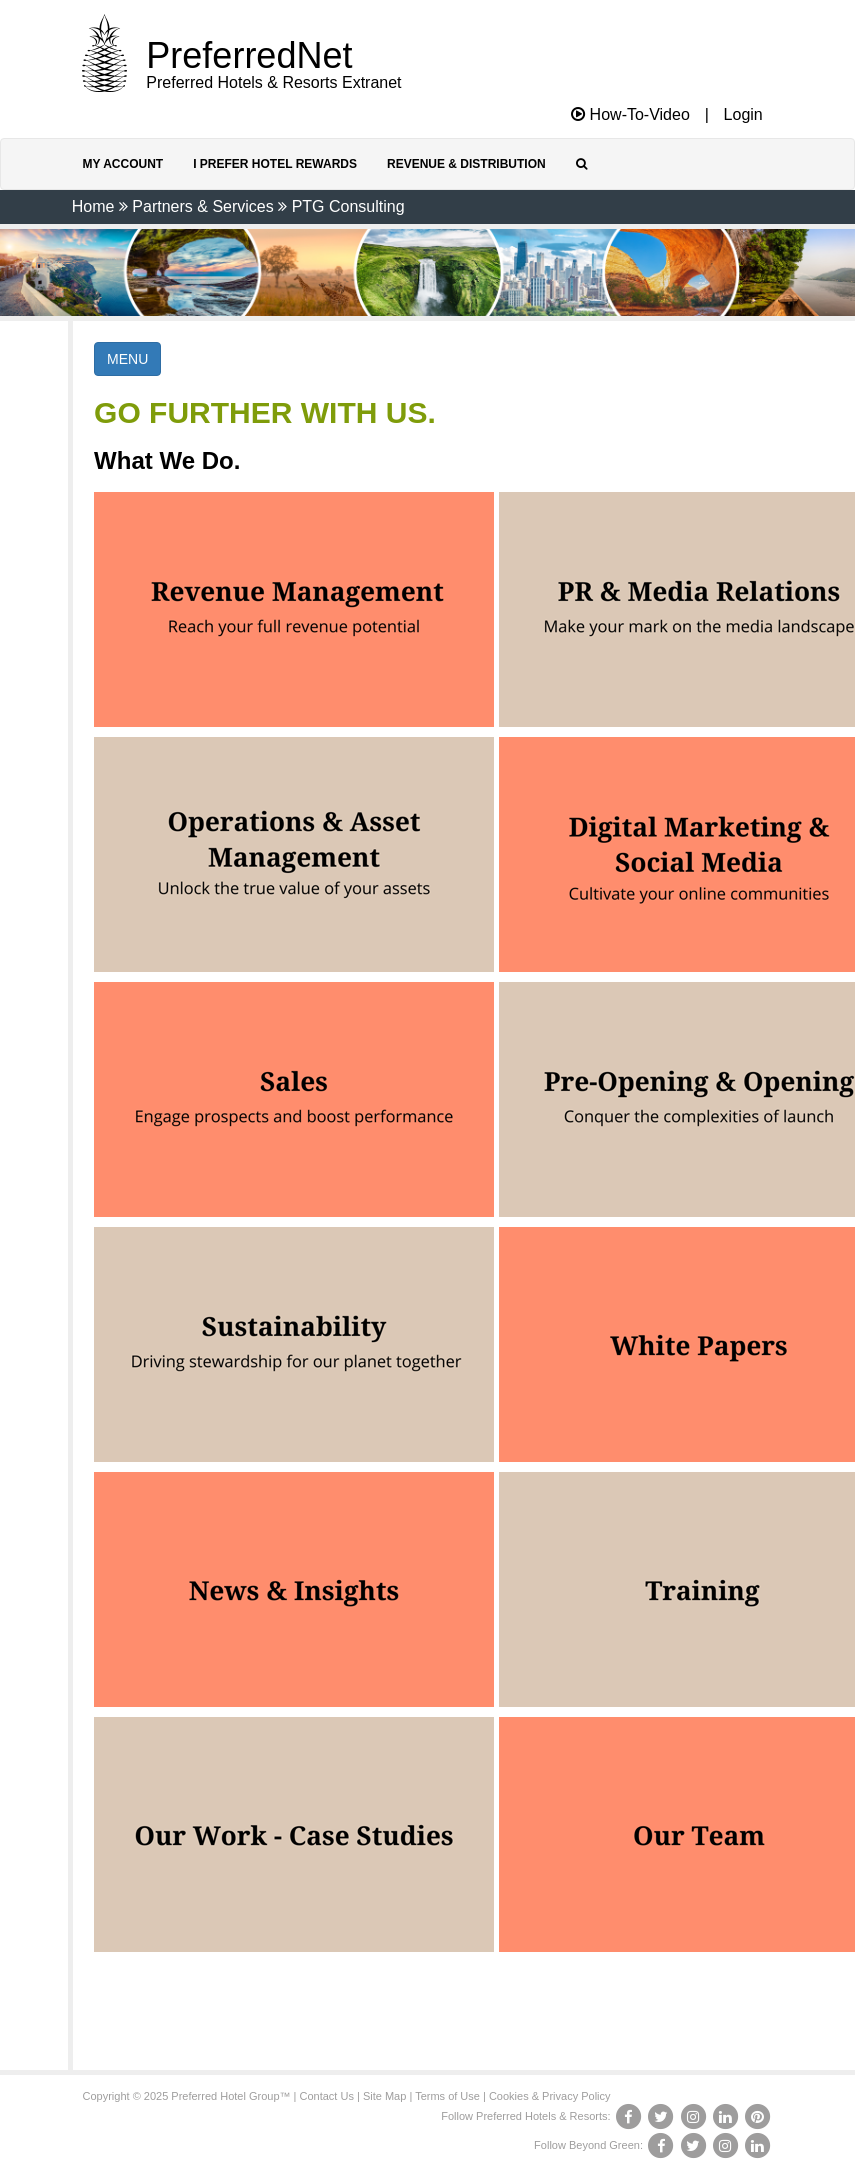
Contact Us (327, 2096)
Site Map (384, 2096)
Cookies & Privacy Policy (550, 2096)
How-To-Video (630, 114)
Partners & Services (202, 206)
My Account (123, 164)
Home (93, 206)
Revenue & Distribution (466, 164)
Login (743, 115)
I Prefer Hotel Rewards (275, 164)
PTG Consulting (348, 206)
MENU (127, 359)
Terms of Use (447, 2096)
